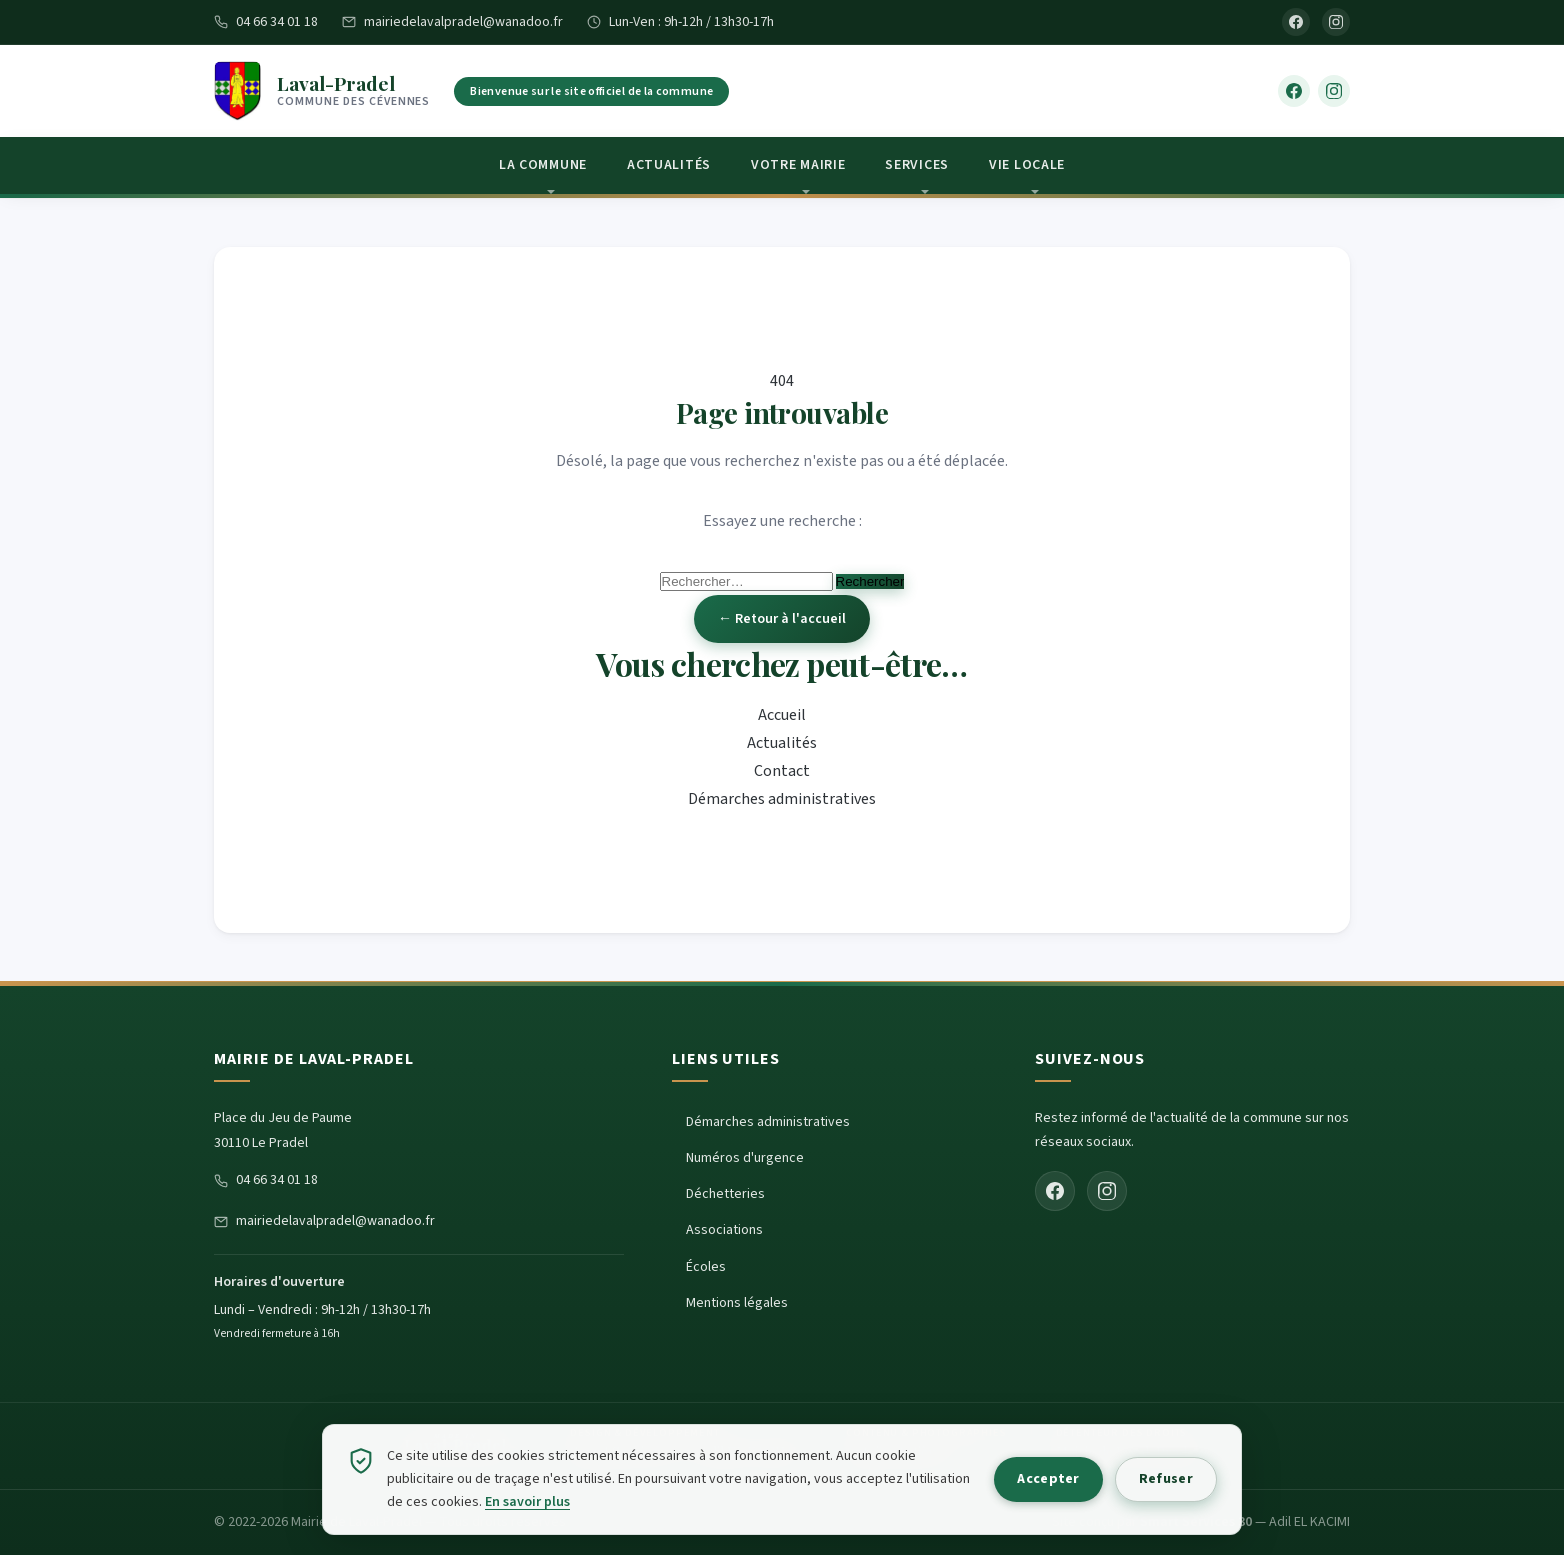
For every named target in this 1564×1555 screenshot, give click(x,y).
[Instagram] (1336, 22)
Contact (782, 771)
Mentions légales (737, 1303)
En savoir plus (594, 1502)
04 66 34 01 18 (266, 22)
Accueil (782, 715)
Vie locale (1027, 165)
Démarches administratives (782, 799)
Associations (724, 1230)
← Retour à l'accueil (782, 619)
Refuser (1161, 1479)
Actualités (669, 165)
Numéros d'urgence (745, 1158)
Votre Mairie (798, 165)
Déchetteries (725, 1194)
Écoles (706, 1267)
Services (917, 165)
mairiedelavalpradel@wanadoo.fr (452, 22)
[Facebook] (1296, 22)
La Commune (543, 165)
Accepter (1034, 1479)
